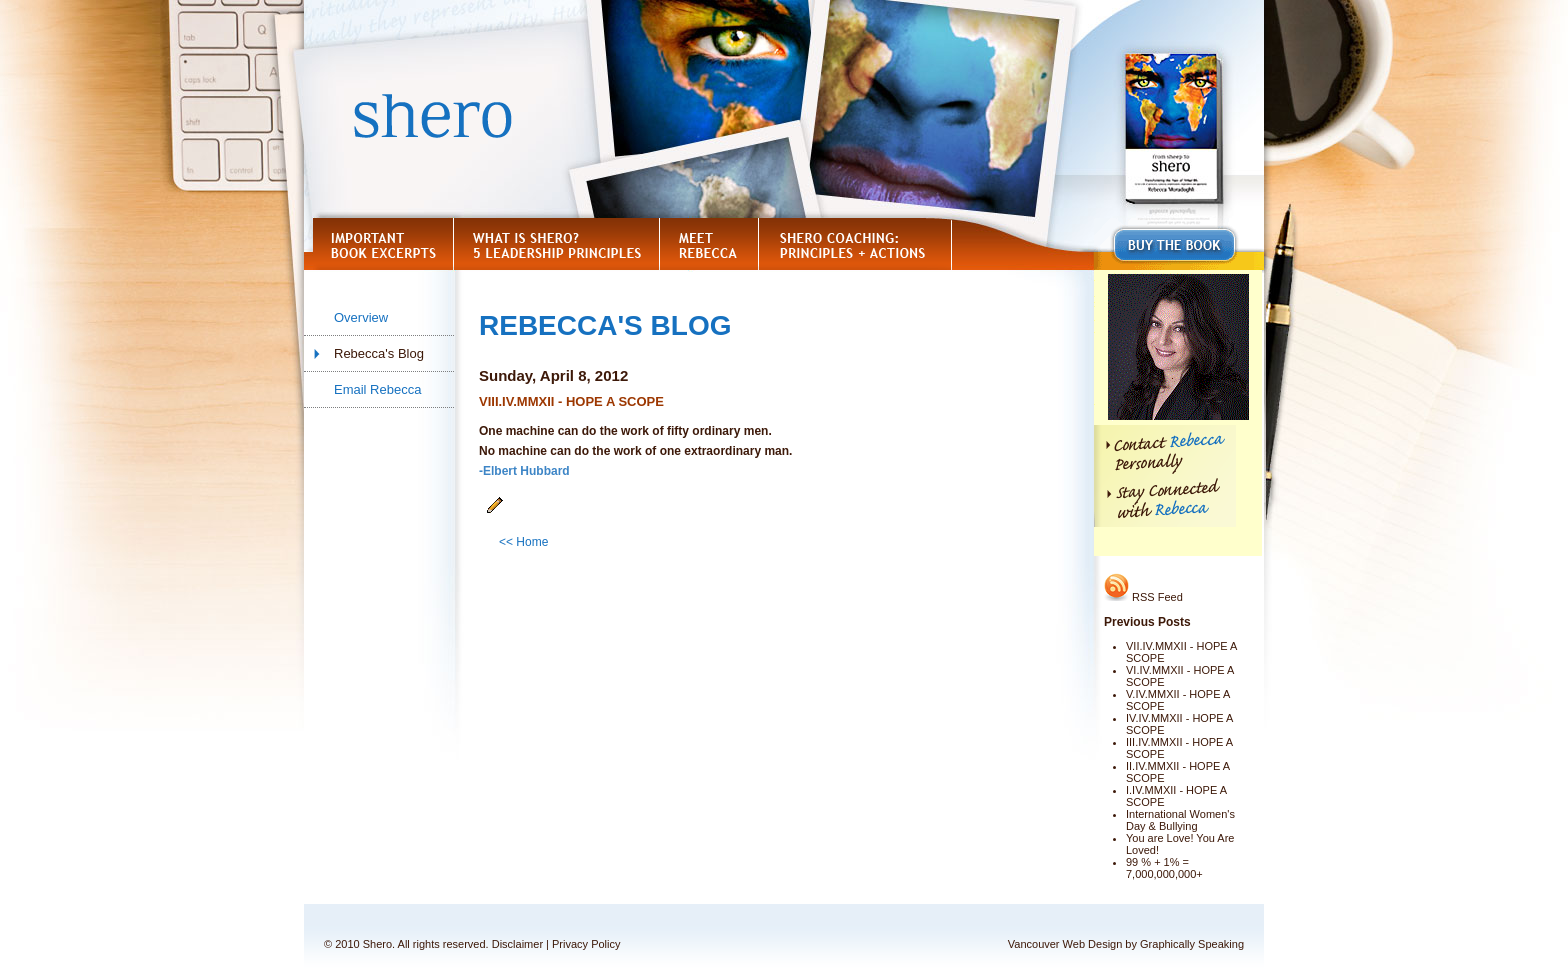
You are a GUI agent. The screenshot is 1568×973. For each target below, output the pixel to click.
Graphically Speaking (1192, 944)
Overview (361, 317)
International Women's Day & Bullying (1180, 820)
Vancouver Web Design (1065, 944)
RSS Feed (1143, 597)
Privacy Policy (586, 944)
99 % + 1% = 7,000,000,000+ (1164, 868)
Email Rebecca (377, 389)
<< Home (523, 542)
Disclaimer (517, 944)
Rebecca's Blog (379, 353)
